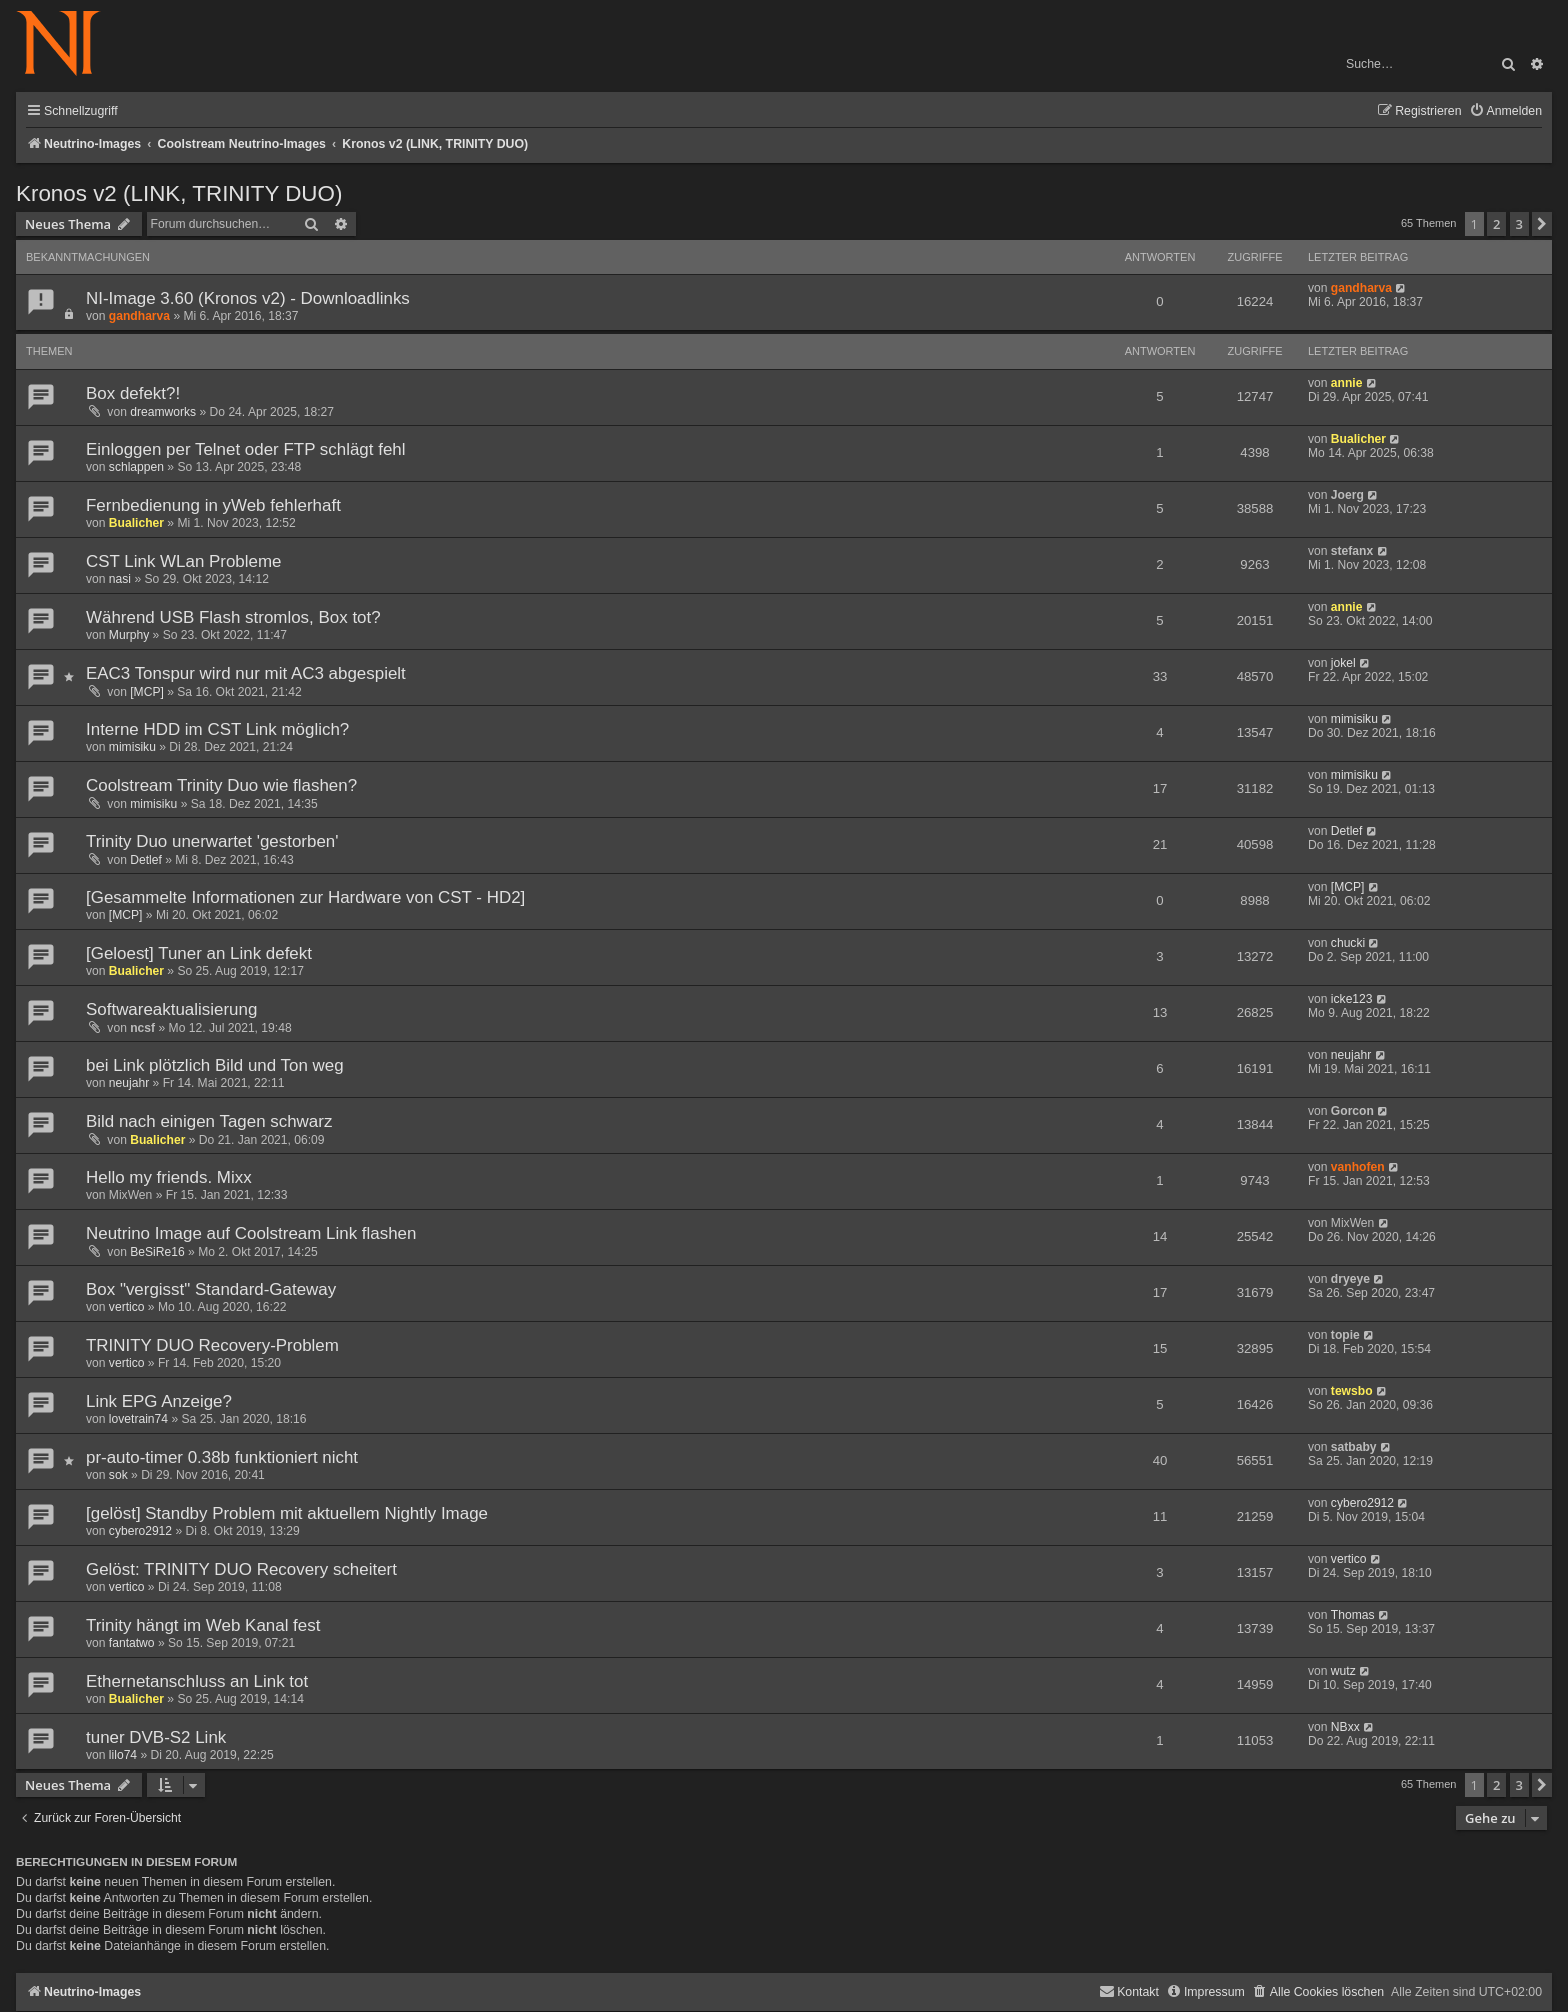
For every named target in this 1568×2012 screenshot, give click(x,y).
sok (118, 1475)
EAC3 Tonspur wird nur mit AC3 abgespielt (246, 673)
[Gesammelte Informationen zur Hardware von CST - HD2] (305, 897)
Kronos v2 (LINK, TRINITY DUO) (179, 193)
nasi (120, 579)
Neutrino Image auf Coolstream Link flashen (251, 1233)
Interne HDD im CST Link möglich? (217, 729)
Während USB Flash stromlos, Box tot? (233, 617)
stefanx (1352, 551)
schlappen (136, 467)
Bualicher (1358, 439)
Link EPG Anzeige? (159, 1401)
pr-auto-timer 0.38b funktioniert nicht (222, 1457)
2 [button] (1496, 224)
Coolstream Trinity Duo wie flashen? (221, 785)
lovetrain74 (138, 1419)
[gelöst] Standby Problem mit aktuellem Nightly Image (287, 1513)
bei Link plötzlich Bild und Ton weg (215, 1065)
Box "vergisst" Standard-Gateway (211, 1289)
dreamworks (163, 412)
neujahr (129, 1083)
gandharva (139, 316)
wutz (1343, 1671)
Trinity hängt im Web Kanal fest (203, 1625)
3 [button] (1519, 224)
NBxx (1345, 1727)
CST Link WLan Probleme (184, 561)
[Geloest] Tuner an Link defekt (199, 953)
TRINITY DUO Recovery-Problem (212, 1345)
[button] (1542, 224)
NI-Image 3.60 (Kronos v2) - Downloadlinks (248, 298)
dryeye (1350, 1279)
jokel (1343, 663)
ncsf (142, 1028)
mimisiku (132, 747)
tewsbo (1352, 1391)
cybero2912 (140, 1531)
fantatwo (132, 1643)
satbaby (1354, 1447)
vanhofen (1358, 1167)
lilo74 (123, 1755)
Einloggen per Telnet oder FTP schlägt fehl (246, 449)
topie (1345, 1335)
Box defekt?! (133, 393)
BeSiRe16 (157, 1252)
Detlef (146, 860)
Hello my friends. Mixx (169, 1177)
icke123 (1352, 999)
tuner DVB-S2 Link (156, 1737)
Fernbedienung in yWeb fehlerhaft (213, 505)
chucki (1348, 943)
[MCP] (147, 692)
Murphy (129, 635)
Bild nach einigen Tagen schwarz (209, 1121)
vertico (127, 1307)
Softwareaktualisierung (171, 1009)
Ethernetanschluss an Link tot (197, 1681)
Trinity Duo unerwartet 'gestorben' (212, 841)
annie (1347, 383)
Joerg (1347, 495)
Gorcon (1352, 1111)
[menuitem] (1505, 111)
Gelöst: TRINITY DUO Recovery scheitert (241, 1569)
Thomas (1353, 1615)
